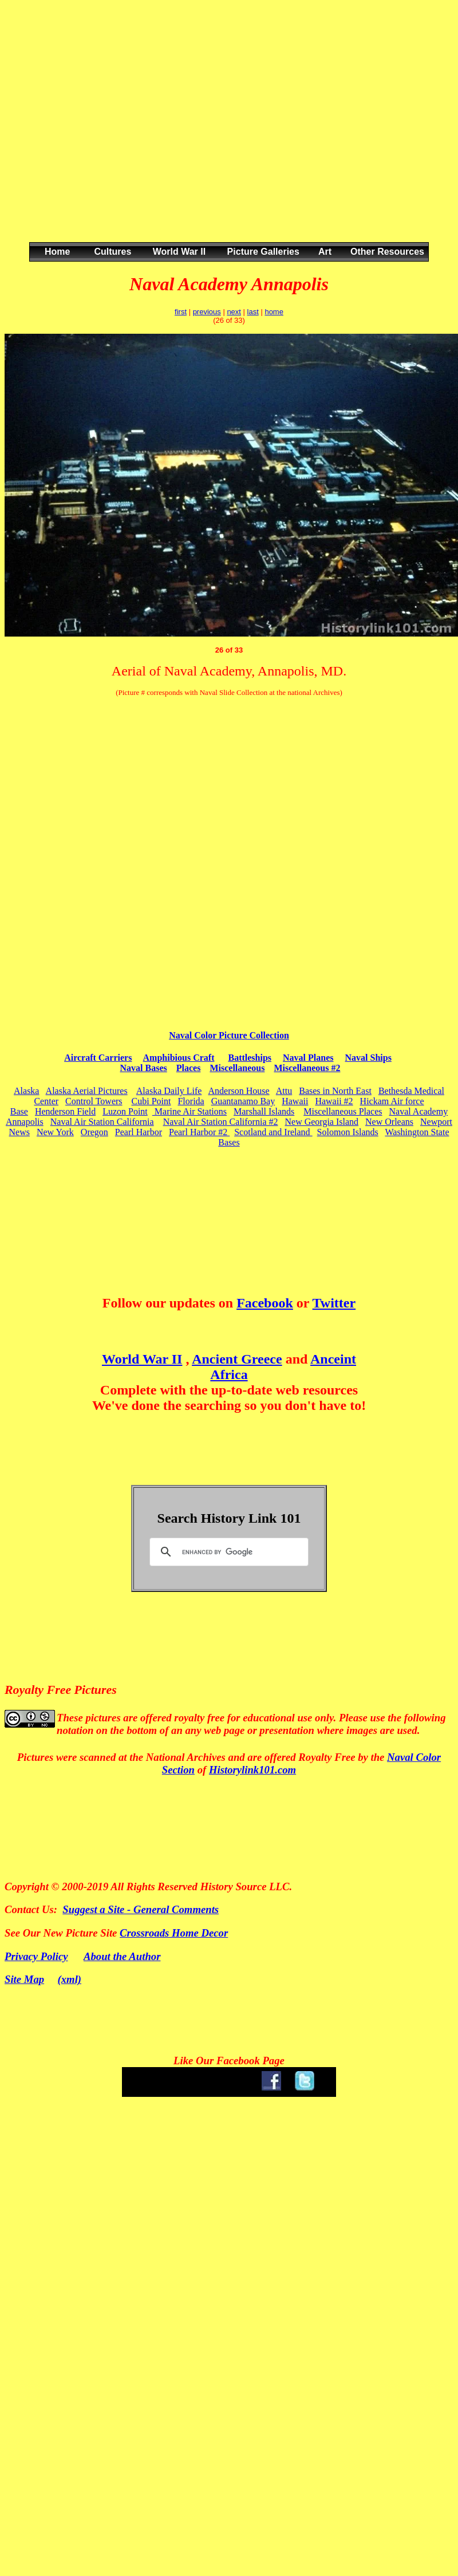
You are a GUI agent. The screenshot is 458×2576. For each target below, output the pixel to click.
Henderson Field (65, 1111)
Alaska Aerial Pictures (87, 1091)
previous (207, 311)
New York (55, 1132)
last (253, 311)
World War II (142, 1359)
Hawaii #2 (334, 1101)
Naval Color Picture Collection (229, 1035)
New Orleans (389, 1122)
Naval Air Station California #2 (220, 1122)
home (273, 311)
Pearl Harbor (138, 1132)
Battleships (249, 1057)
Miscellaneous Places (342, 1111)
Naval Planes (308, 1057)
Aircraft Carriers (98, 1057)
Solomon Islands (347, 1132)
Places (188, 1068)
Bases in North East (335, 1091)
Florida (190, 1101)
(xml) (70, 1979)
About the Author (122, 1956)
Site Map (24, 1979)
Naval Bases (143, 1068)
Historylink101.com (252, 1770)
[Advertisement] (107, 132)
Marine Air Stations (189, 1111)
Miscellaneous (237, 1068)
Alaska (26, 1091)
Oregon (94, 1132)
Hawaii (295, 1101)
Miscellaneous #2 (307, 1068)
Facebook (264, 1302)
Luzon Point (125, 1111)
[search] (227, 1552)
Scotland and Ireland (273, 1132)
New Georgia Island (321, 1122)
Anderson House (239, 1091)
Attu (284, 1091)
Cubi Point (151, 1101)
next (234, 311)
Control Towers (93, 1101)
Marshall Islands (264, 1111)
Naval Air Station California (102, 1122)
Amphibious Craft (179, 1057)
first (181, 311)
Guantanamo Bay (243, 1101)
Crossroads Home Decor (174, 1933)
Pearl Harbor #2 (199, 1132)
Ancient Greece (237, 1359)
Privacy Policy (36, 1956)
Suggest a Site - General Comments (140, 1909)
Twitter (334, 1302)
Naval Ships (368, 1057)
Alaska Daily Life (169, 1091)
